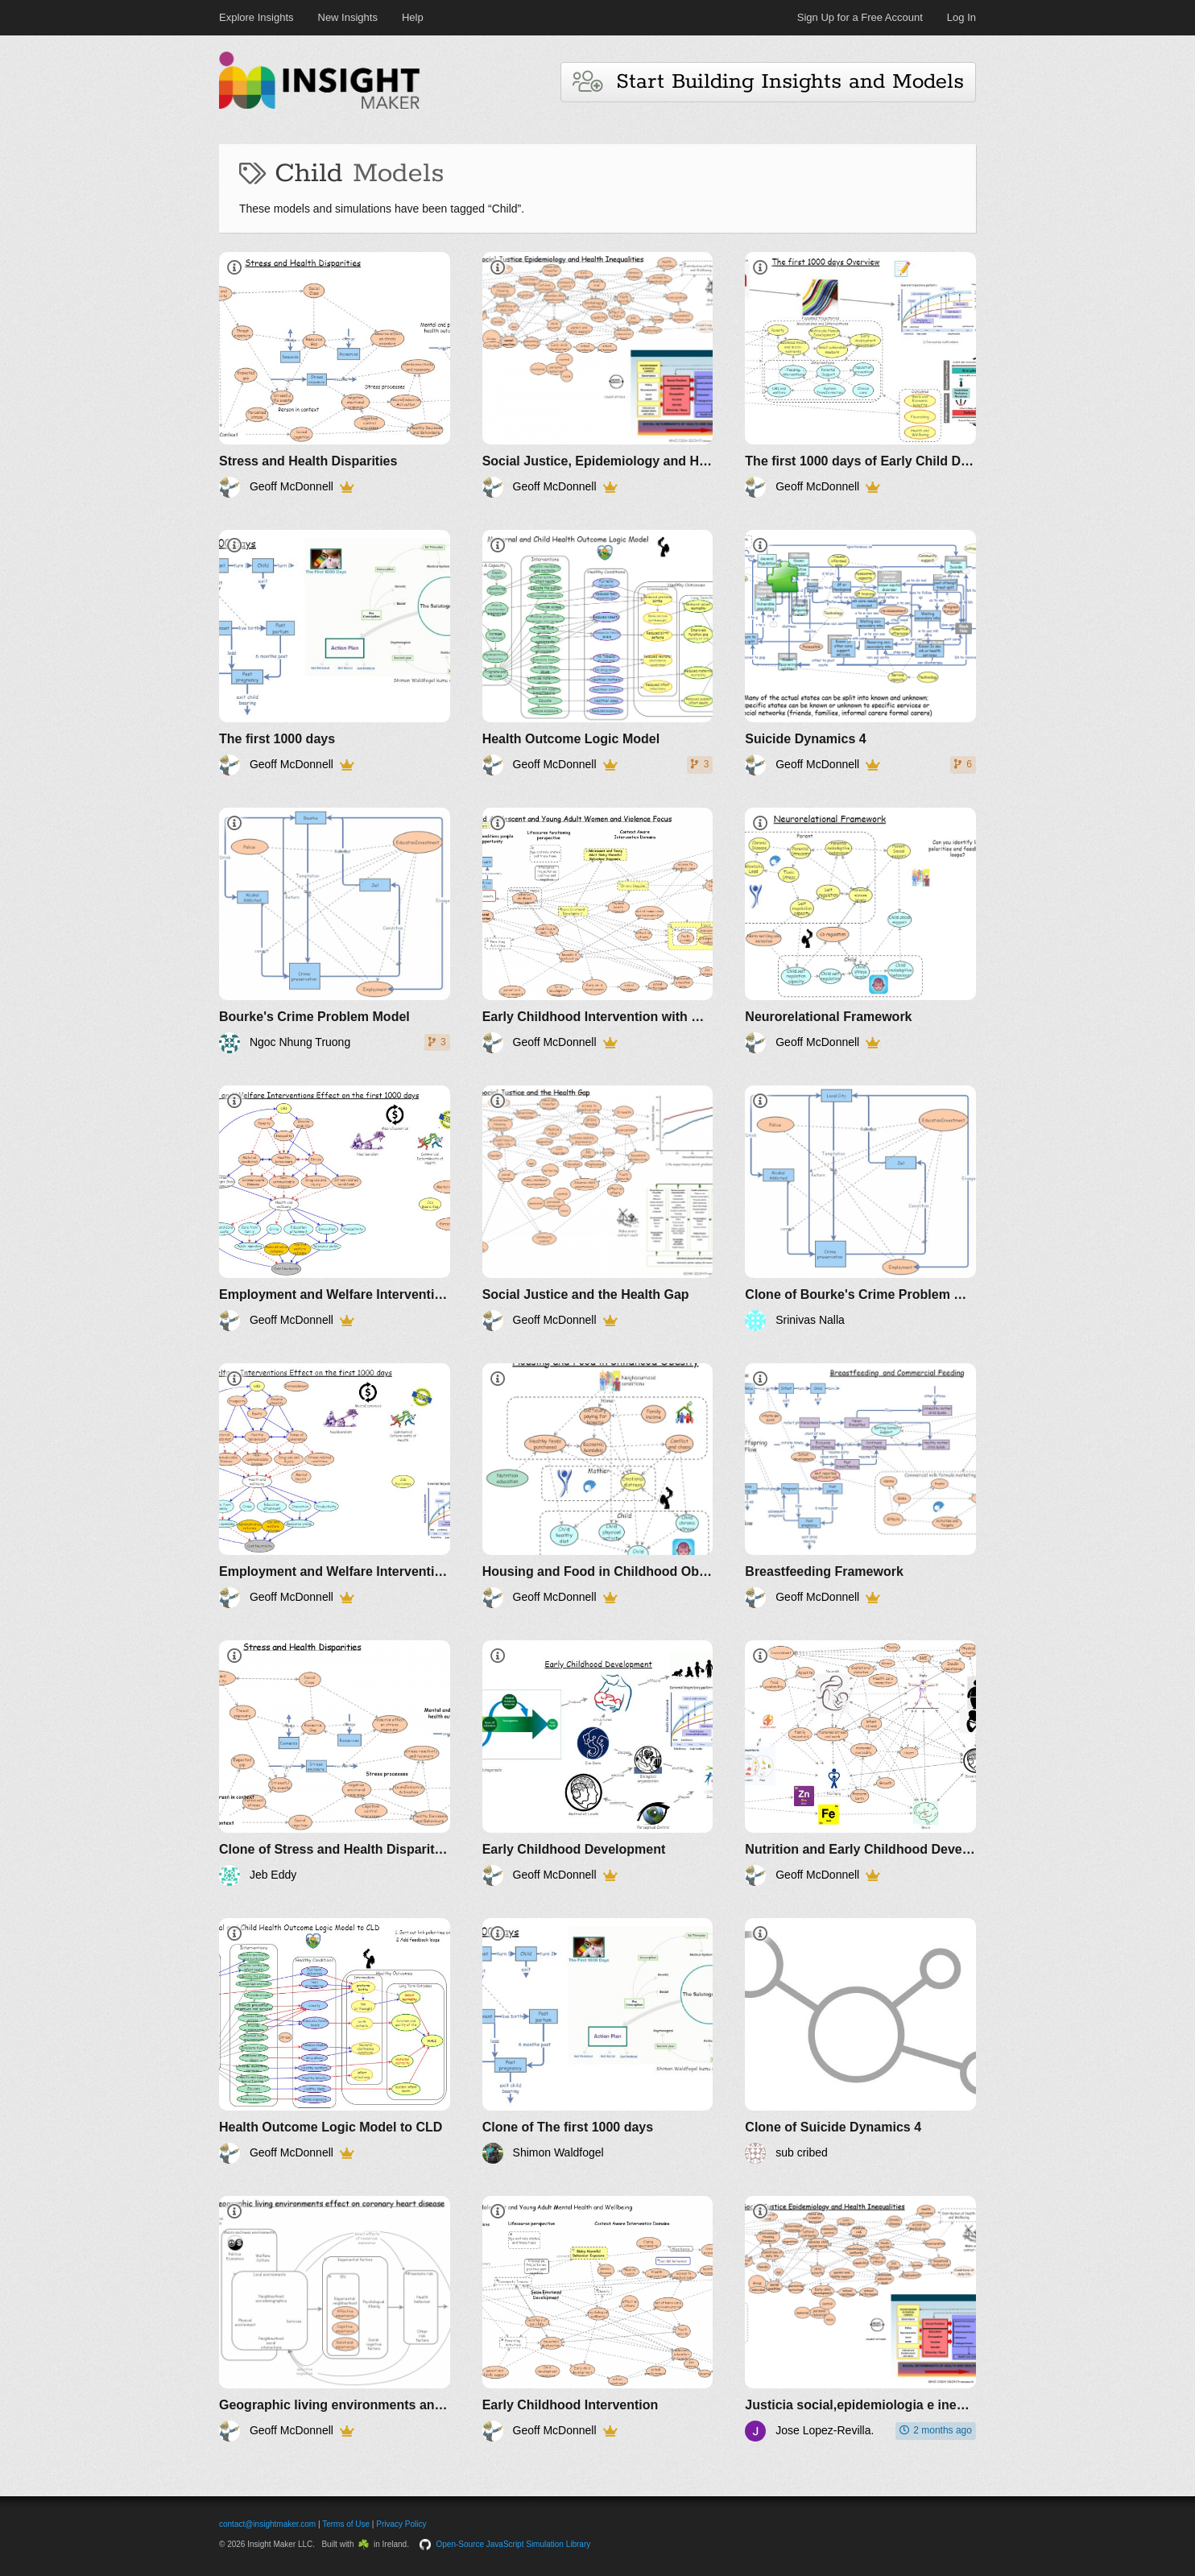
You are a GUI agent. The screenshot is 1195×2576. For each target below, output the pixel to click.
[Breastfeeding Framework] (860, 1486)
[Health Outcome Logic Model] (597, 652)
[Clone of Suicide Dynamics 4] (860, 2041)
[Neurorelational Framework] (860, 930)
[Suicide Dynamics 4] (860, 652)
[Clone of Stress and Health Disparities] (334, 1763)
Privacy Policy (401, 2524)
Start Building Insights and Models (768, 82)
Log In (961, 17)
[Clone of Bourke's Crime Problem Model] (860, 1208)
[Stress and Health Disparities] (334, 375)
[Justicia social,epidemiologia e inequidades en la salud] (860, 2319)
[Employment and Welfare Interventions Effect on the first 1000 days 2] (334, 1486)
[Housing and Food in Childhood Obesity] (597, 1486)
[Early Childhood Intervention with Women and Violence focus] (597, 930)
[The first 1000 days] (334, 652)
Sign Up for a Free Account (860, 17)
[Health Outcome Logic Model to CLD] (334, 2041)
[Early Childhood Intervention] (597, 2319)
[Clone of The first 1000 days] (597, 2041)
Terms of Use (346, 2524)
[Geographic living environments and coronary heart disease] (334, 2319)
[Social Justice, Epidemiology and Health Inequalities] (597, 375)
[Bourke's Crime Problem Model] (334, 930)
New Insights (348, 17)
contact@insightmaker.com (267, 2524)
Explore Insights (256, 17)
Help (413, 17)
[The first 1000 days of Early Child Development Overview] (860, 375)
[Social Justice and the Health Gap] (597, 1208)
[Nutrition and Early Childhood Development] (860, 1763)
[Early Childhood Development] (597, 1763)
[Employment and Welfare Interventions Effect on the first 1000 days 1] (334, 1208)
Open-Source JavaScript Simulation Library (513, 2544)
